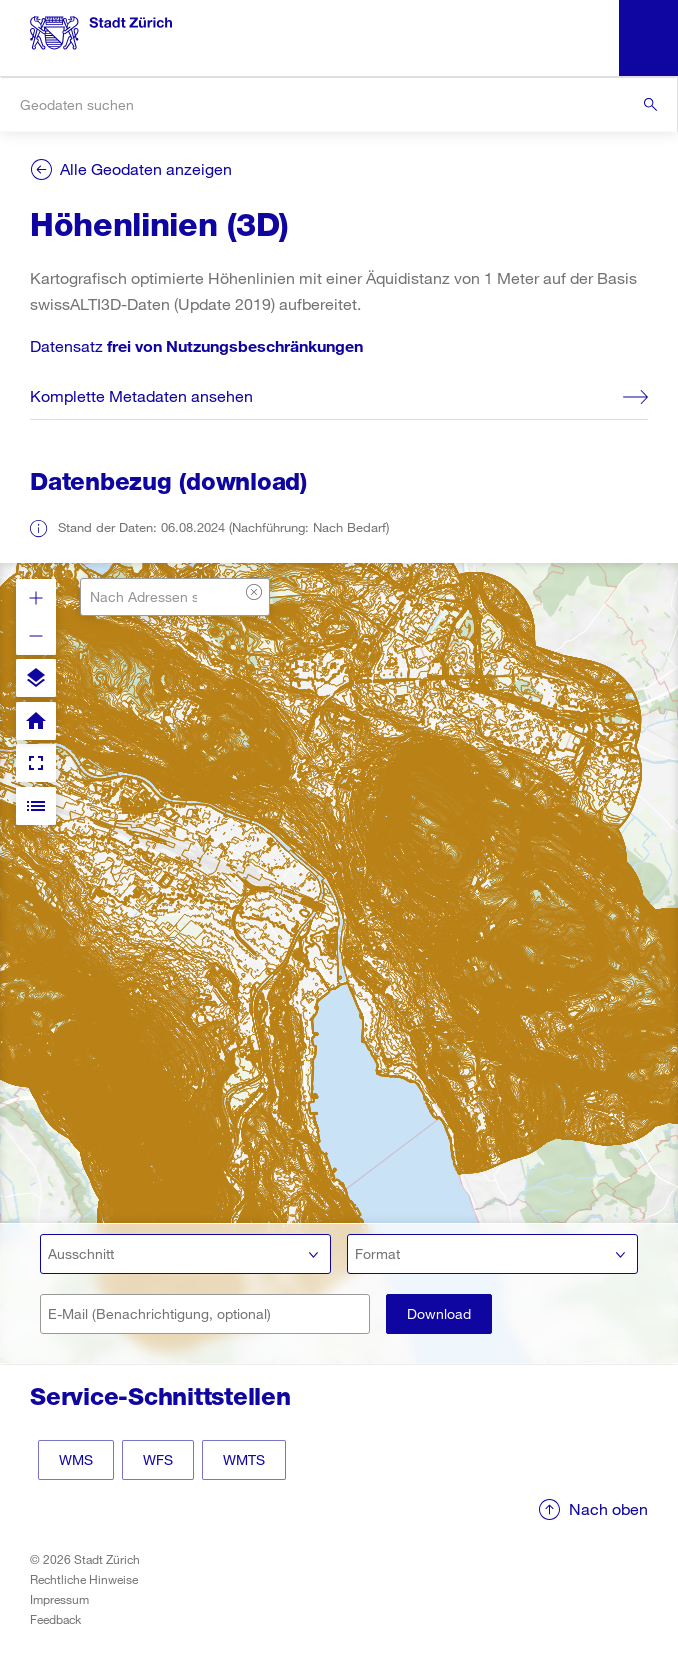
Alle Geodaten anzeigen (146, 168)
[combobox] (338, 104)
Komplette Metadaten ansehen (141, 395)
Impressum (59, 1599)
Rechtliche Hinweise (84, 1579)
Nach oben (608, 1508)
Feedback (55, 1619)
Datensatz (196, 345)
